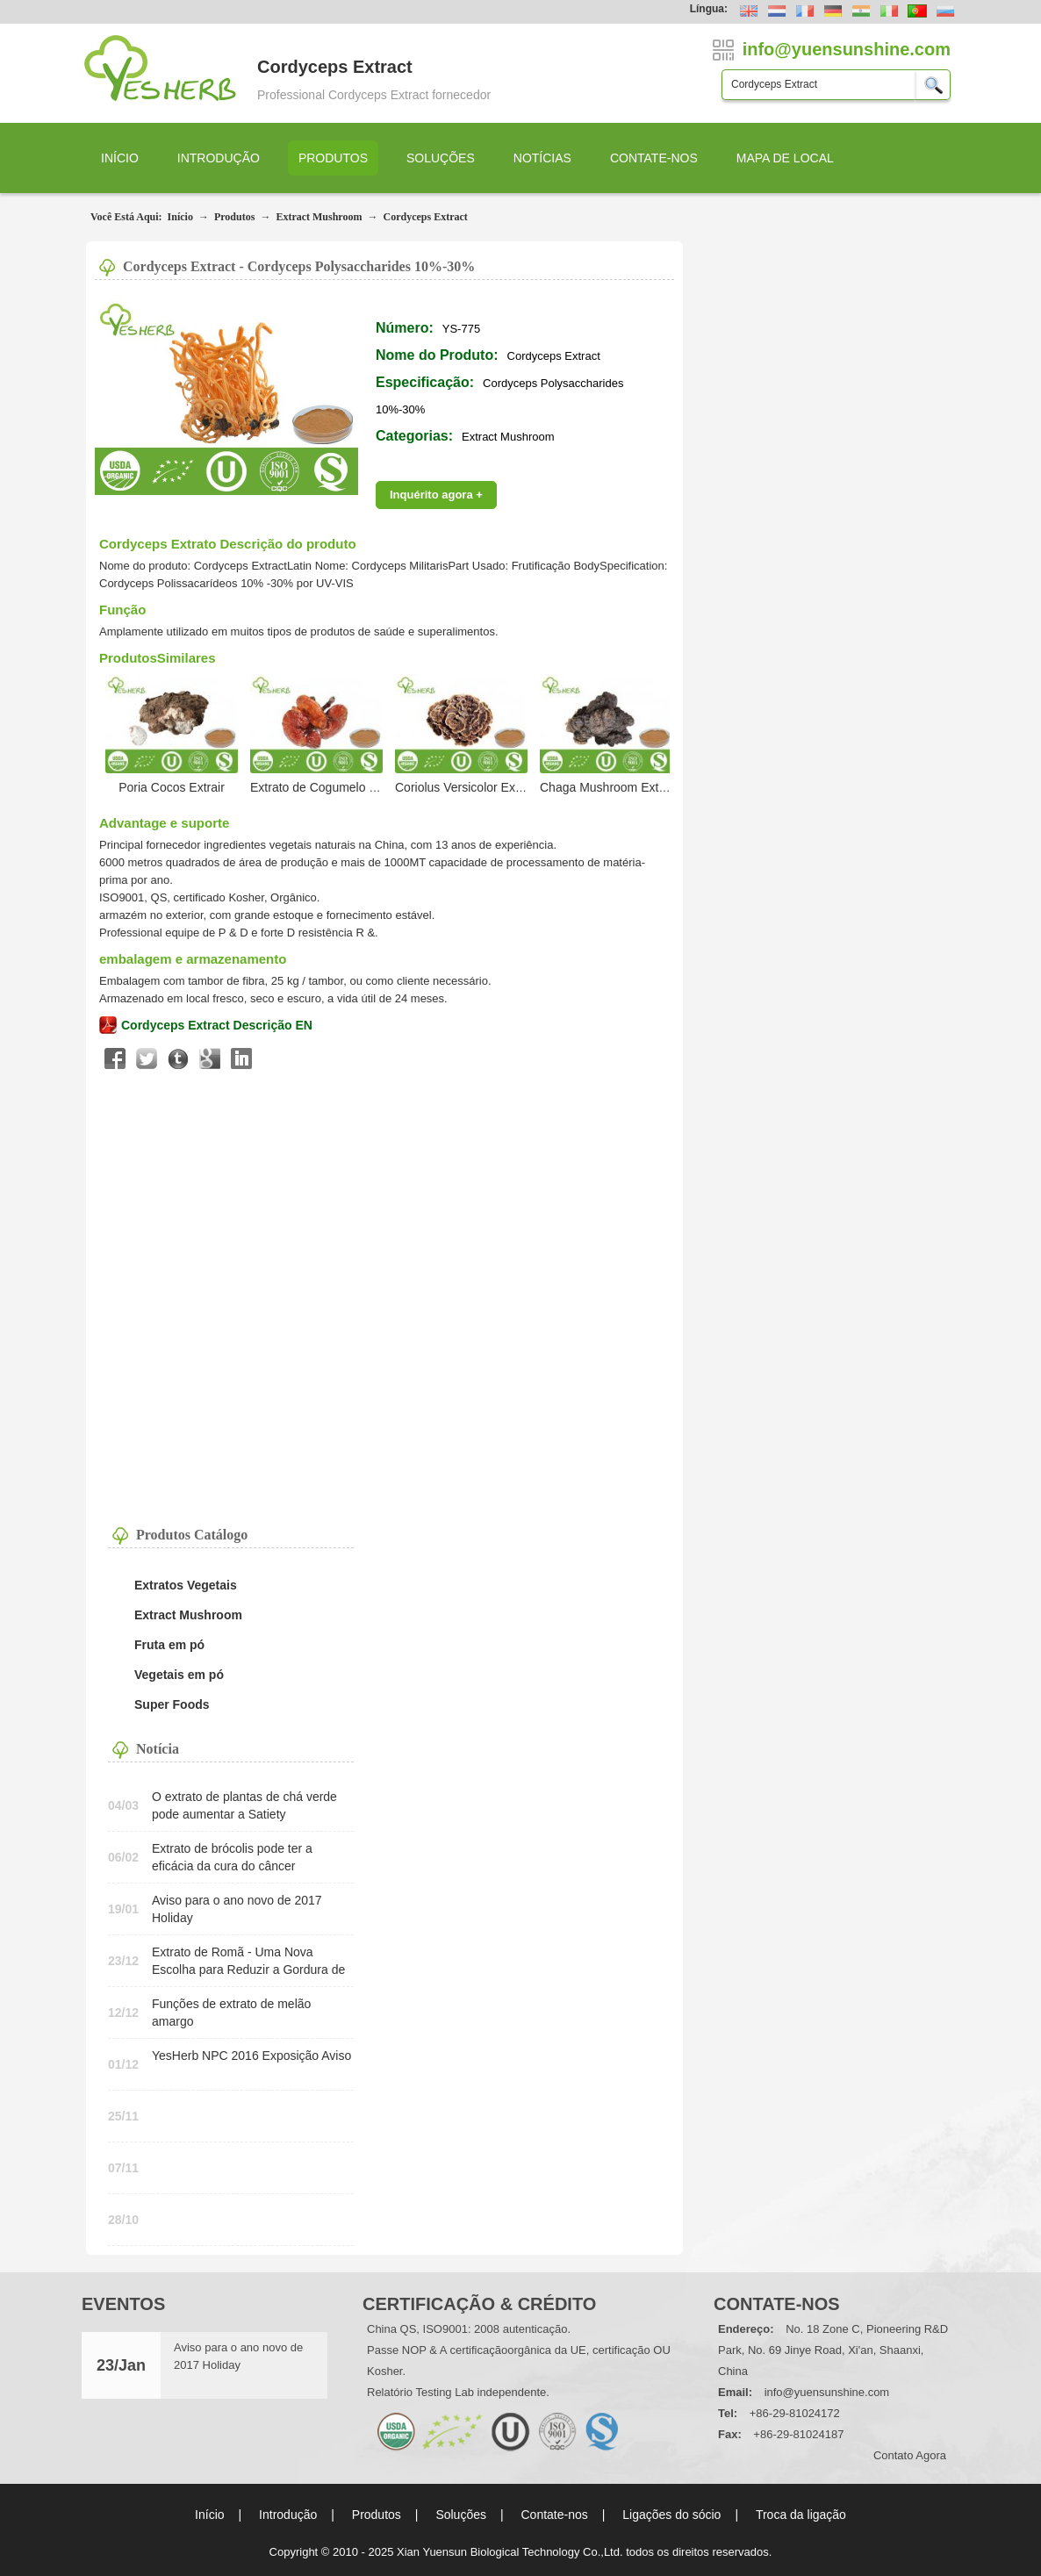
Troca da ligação (801, 2515)
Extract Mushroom (319, 217)
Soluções (440, 158)
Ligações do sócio (671, 2515)
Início (120, 158)
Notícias (542, 158)
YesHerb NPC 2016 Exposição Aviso (251, 2056)
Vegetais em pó (179, 1675)
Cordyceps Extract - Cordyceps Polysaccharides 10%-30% (299, 266)
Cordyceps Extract (425, 217)
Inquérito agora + (436, 494)
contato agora (909, 2455)
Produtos (333, 158)
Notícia (157, 1748)
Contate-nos (654, 158)
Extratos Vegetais (185, 1585)
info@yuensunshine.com (827, 2392)
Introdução (218, 158)
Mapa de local (785, 158)
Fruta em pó (169, 1645)
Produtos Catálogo (192, 1534)
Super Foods (172, 1704)
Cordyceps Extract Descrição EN (216, 1025)
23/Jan (121, 2365)
